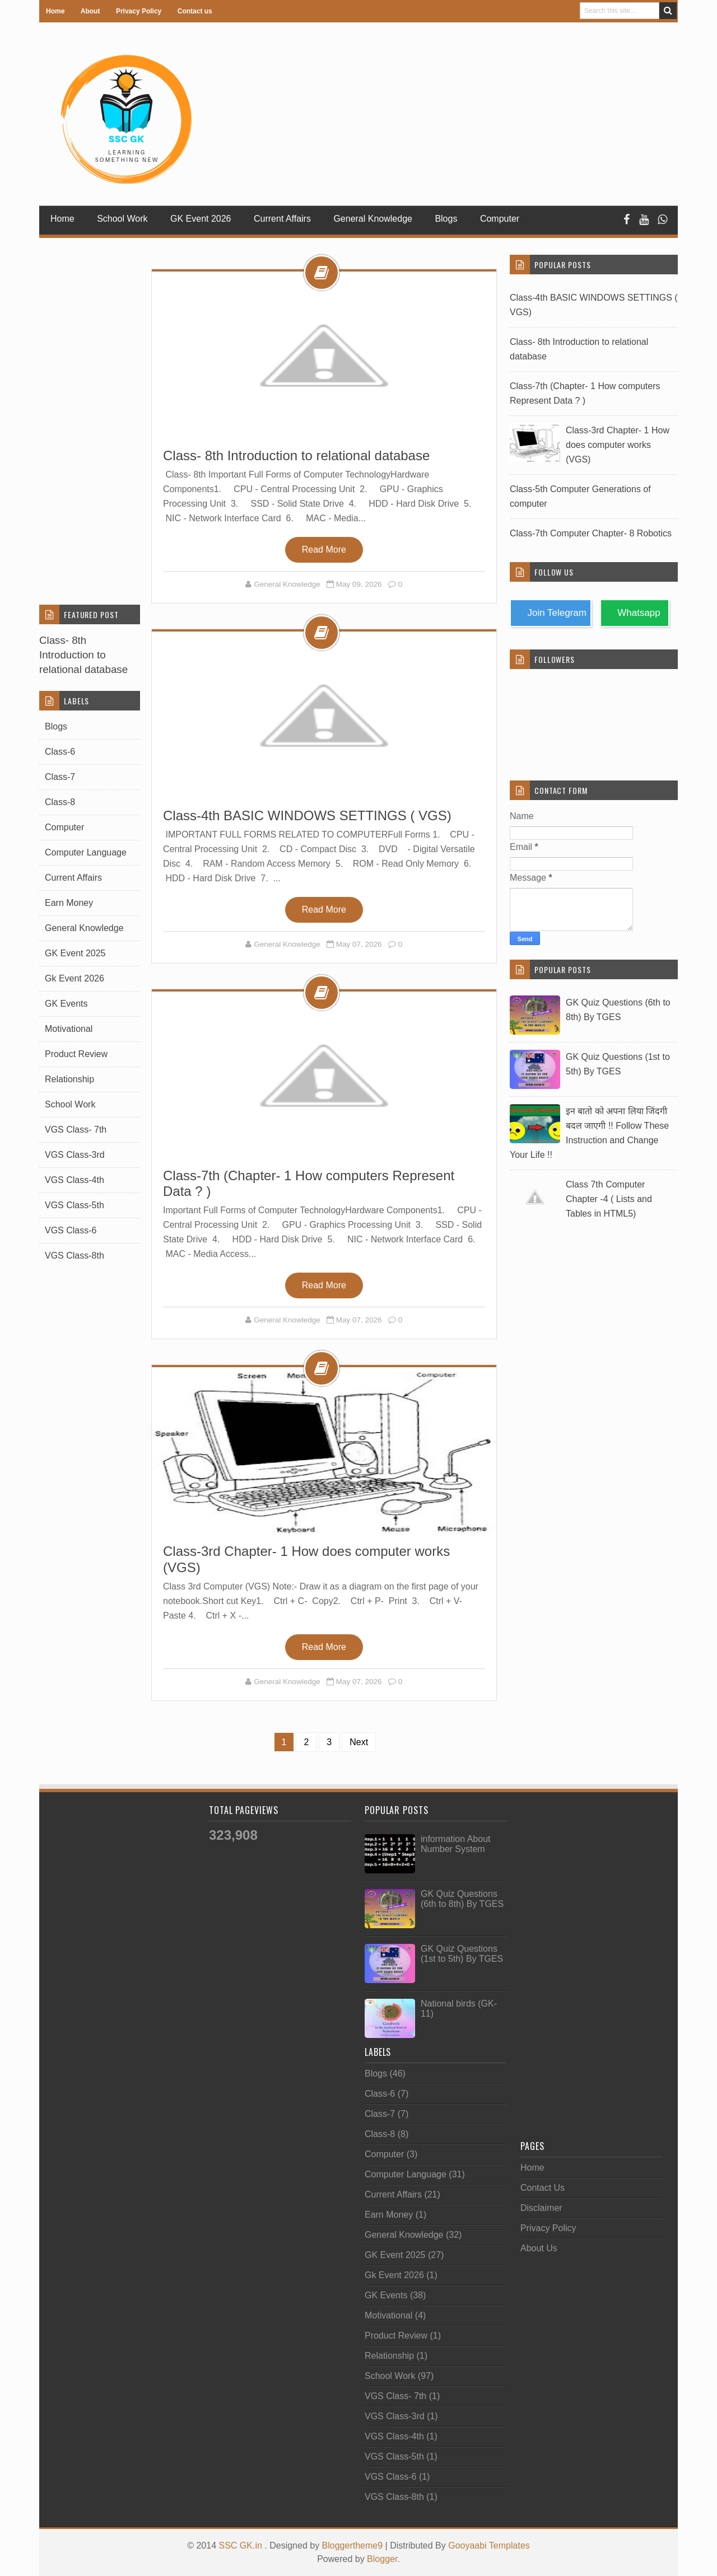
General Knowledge (372, 218)
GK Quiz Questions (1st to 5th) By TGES (462, 1953)
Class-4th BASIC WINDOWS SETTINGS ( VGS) (307, 815)
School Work (122, 218)
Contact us (195, 11)
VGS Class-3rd (75, 1155)
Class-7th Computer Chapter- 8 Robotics (591, 533)
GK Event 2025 (75, 953)
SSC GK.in (242, 2545)
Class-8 (60, 802)
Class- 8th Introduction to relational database (83, 654)
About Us (538, 2248)
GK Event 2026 (200, 218)
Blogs (446, 218)
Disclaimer (541, 2208)
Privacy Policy (138, 11)
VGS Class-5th (74, 1205)
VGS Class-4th (74, 1180)
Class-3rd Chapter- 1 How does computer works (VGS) (617, 445)
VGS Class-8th (74, 1255)
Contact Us (542, 2187)
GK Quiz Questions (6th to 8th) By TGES (462, 1899)
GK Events (66, 1003)
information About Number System (456, 1844)
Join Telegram (554, 612)
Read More (324, 549)
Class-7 (60, 777)
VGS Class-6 (70, 1230)
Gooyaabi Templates (489, 2545)
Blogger (382, 2559)
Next (359, 1742)
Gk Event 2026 (74, 978)
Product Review (76, 1054)
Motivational (68, 1029)
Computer (64, 827)
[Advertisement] (89, 423)
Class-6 (60, 751)
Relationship (69, 1079)
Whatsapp (636, 612)
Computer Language (86, 852)
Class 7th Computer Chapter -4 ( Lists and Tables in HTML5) (609, 1199)
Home (55, 11)
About (90, 11)
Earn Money (69, 903)
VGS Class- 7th (75, 1129)
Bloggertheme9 (352, 2545)
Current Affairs (282, 218)
